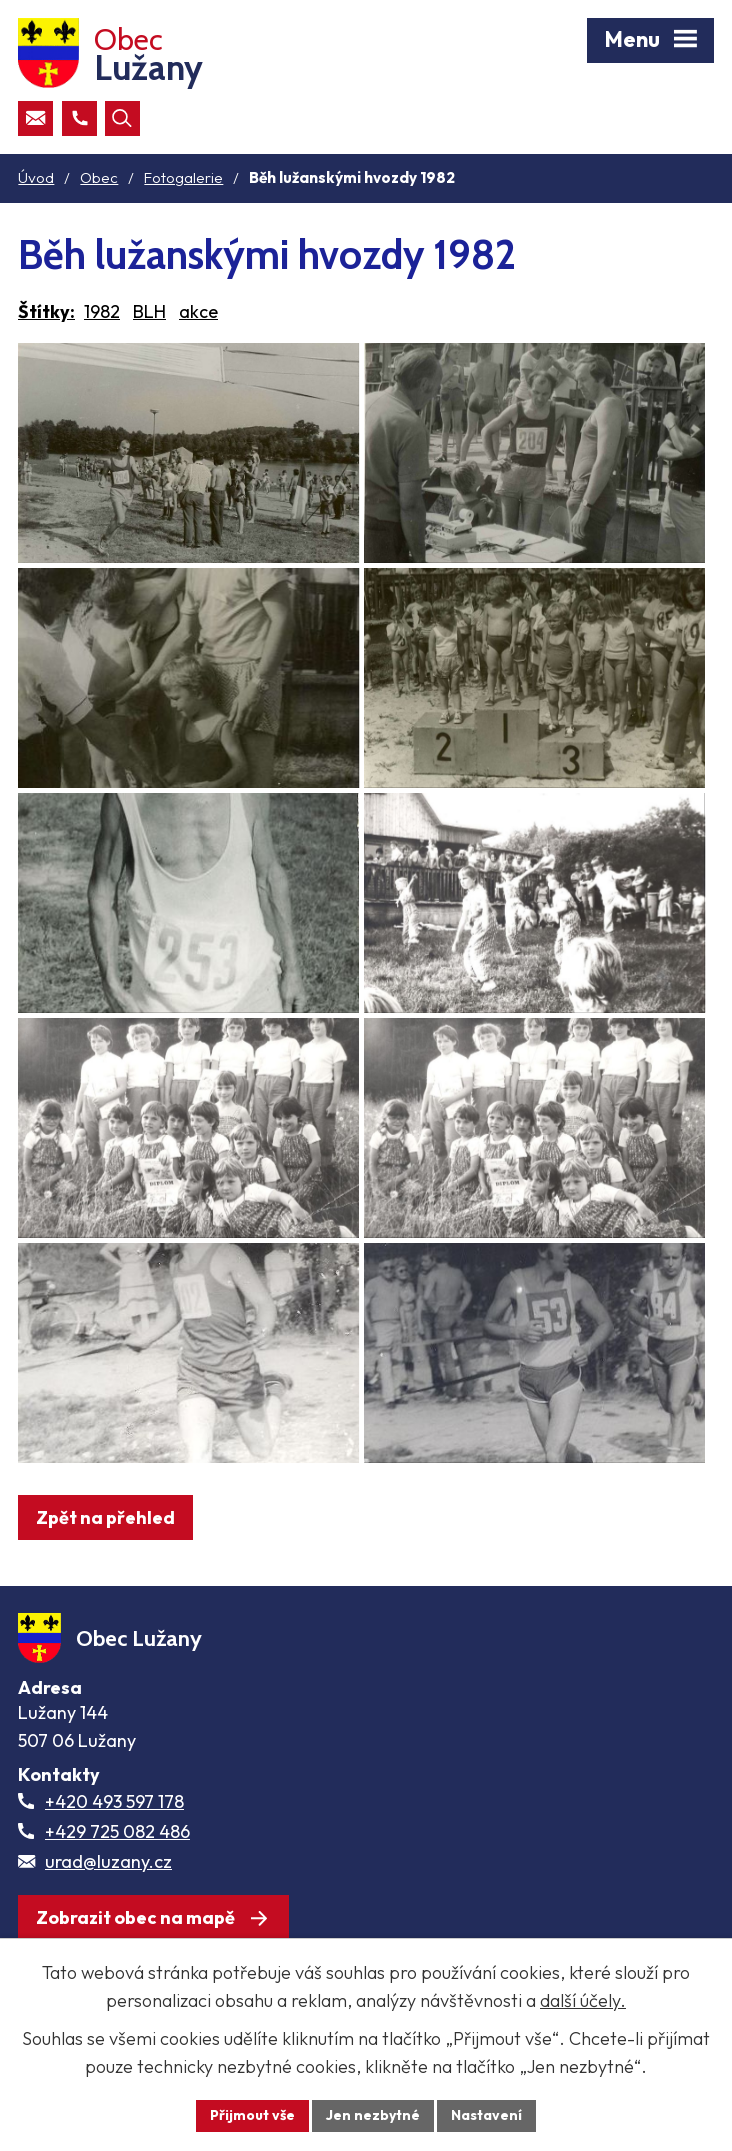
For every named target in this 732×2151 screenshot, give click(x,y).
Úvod (36, 177)
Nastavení (486, 2115)
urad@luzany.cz (108, 1861)
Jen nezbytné (373, 2115)
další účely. (583, 2000)
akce (198, 311)
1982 (102, 311)
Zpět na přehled (105, 1517)
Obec (99, 177)
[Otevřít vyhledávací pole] (122, 118)
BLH (149, 311)
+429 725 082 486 (117, 1831)
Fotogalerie (183, 177)
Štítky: (46, 311)
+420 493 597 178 (114, 1801)
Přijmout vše (252, 2115)
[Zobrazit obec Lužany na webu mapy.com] (153, 1917)
